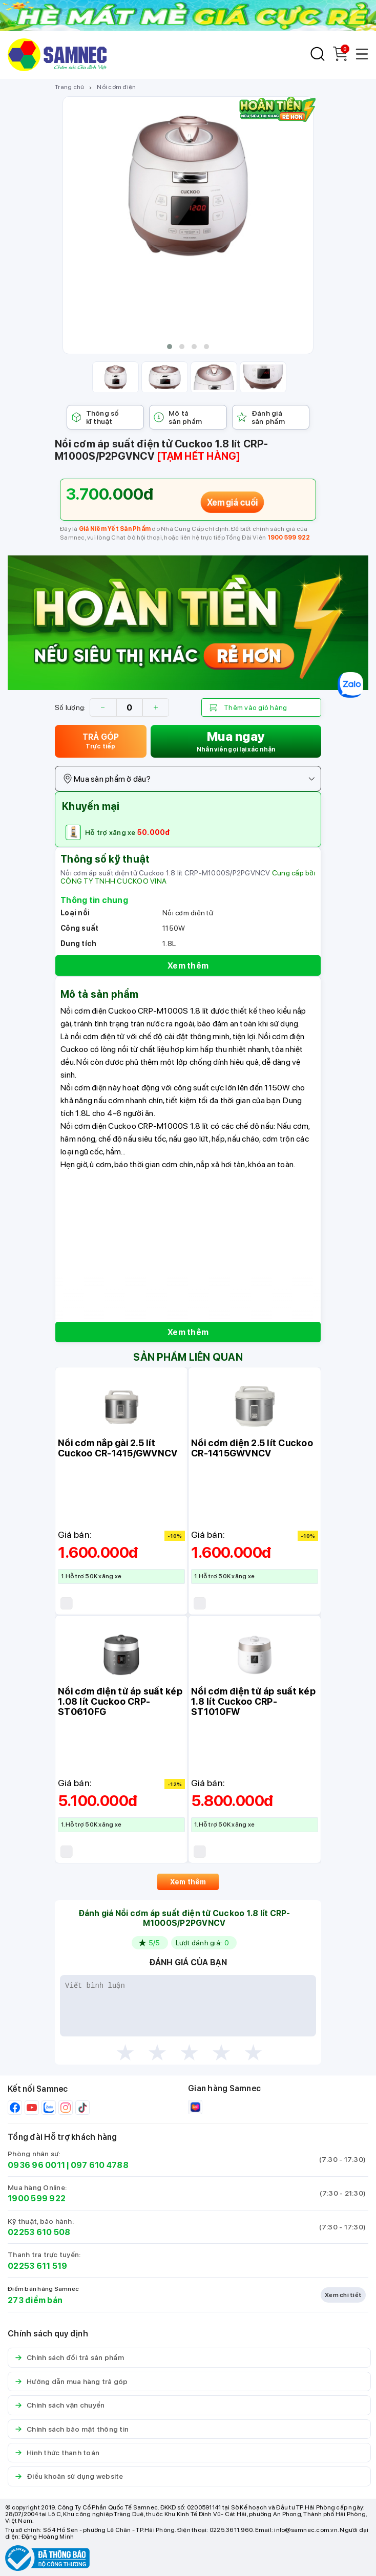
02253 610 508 (39, 2232)
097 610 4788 (100, 2165)
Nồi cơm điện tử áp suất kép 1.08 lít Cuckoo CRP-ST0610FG (120, 1701)
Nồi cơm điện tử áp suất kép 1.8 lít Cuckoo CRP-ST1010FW (253, 1701)
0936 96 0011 (36, 2165)
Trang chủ (69, 87)
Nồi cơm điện (116, 87)
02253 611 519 (37, 2266)
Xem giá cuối (232, 502)
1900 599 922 (288, 537)
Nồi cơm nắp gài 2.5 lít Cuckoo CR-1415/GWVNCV (117, 1447)
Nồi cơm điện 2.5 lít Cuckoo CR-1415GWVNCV (252, 1447)
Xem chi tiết (343, 2295)
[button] (169, 346)
